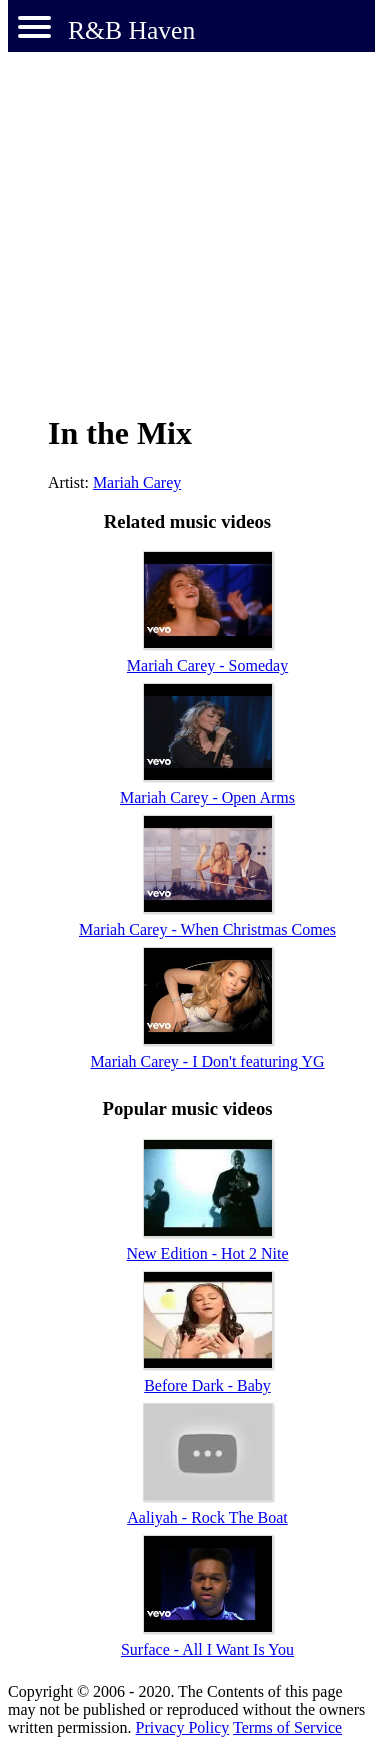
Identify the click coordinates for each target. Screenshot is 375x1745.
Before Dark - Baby (207, 1385)
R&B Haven (131, 30)
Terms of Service (287, 1727)
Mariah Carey (137, 482)
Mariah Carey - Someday (207, 665)
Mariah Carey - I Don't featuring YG (207, 1061)
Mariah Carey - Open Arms (207, 797)
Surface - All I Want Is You (207, 1649)
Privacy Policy (183, 1727)
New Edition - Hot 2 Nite (207, 1253)
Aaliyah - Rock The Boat (207, 1517)
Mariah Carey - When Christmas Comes (207, 929)
